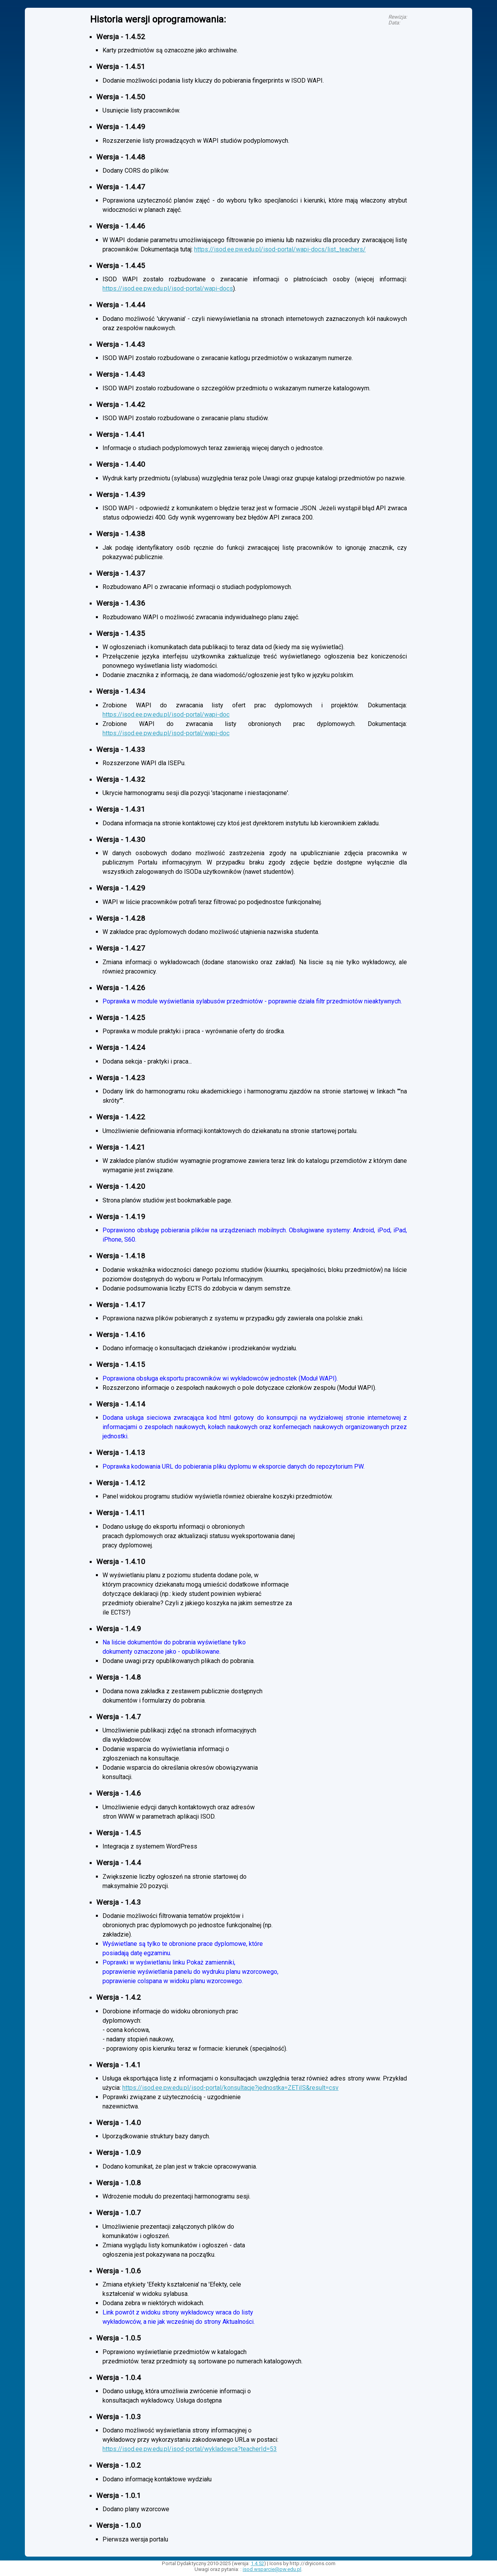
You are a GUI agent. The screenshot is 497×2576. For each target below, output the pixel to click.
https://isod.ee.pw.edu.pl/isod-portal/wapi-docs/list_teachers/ (280, 249)
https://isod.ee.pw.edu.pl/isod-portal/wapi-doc (166, 714)
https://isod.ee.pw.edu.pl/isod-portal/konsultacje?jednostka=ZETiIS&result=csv (230, 2087)
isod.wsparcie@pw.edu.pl (272, 2569)
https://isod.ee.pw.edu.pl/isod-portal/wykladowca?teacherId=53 (190, 2449)
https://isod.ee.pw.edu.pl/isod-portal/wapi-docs (168, 288)
